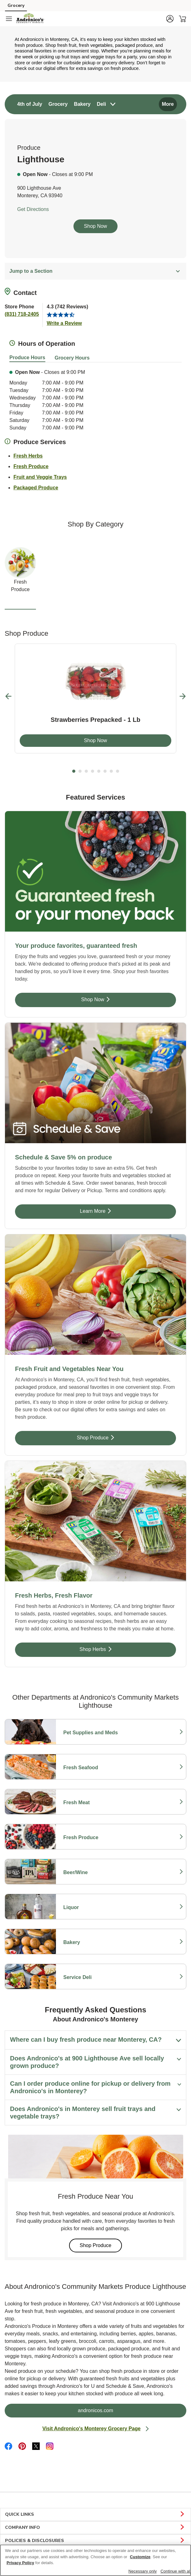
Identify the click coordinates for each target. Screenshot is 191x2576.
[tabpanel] (95, 698)
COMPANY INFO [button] (95, 2528)
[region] (95, 2560)
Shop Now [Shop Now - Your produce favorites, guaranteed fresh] (114, 999)
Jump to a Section (95, 271)
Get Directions (33, 209)
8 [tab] (117, 771)
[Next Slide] (182, 696)
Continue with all (175, 2571)
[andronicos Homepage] (30, 18)
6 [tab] (105, 771)
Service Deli (90, 1977)
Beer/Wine (90, 1872)
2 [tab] (80, 771)
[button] (169, 19)
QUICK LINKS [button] (95, 2514)
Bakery (90, 1942)
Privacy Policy (20, 2562)
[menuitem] (29, 104)
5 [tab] (98, 771)
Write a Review (64, 323)
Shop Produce (101, 2245)
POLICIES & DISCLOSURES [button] (95, 2541)
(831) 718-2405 (22, 314)
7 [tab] (111, 771)
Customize (140, 2556)
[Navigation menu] (9, 18)
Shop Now (95, 226)
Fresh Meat (90, 1802)
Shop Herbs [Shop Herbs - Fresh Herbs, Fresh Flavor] (113, 1649)
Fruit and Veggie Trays (40, 476)
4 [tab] (92, 771)
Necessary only (142, 2571)
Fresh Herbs (28, 455)
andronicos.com (121, 2410)
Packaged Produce (35, 487)
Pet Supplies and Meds (90, 1732)
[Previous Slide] (8, 696)
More (168, 104)
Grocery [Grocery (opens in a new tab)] (16, 5)
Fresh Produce (30, 466)
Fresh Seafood (90, 1767)
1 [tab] (73, 771)
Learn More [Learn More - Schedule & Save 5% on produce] (113, 1211)
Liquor (90, 1907)
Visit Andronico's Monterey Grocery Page (96, 2429)
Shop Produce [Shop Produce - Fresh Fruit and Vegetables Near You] (112, 1437)
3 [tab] (86, 771)
